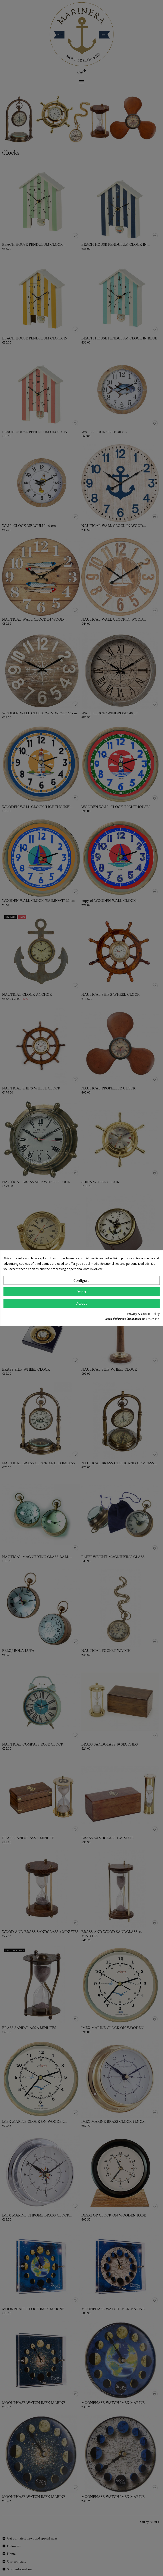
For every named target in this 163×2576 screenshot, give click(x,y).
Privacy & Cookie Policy (143, 1313)
